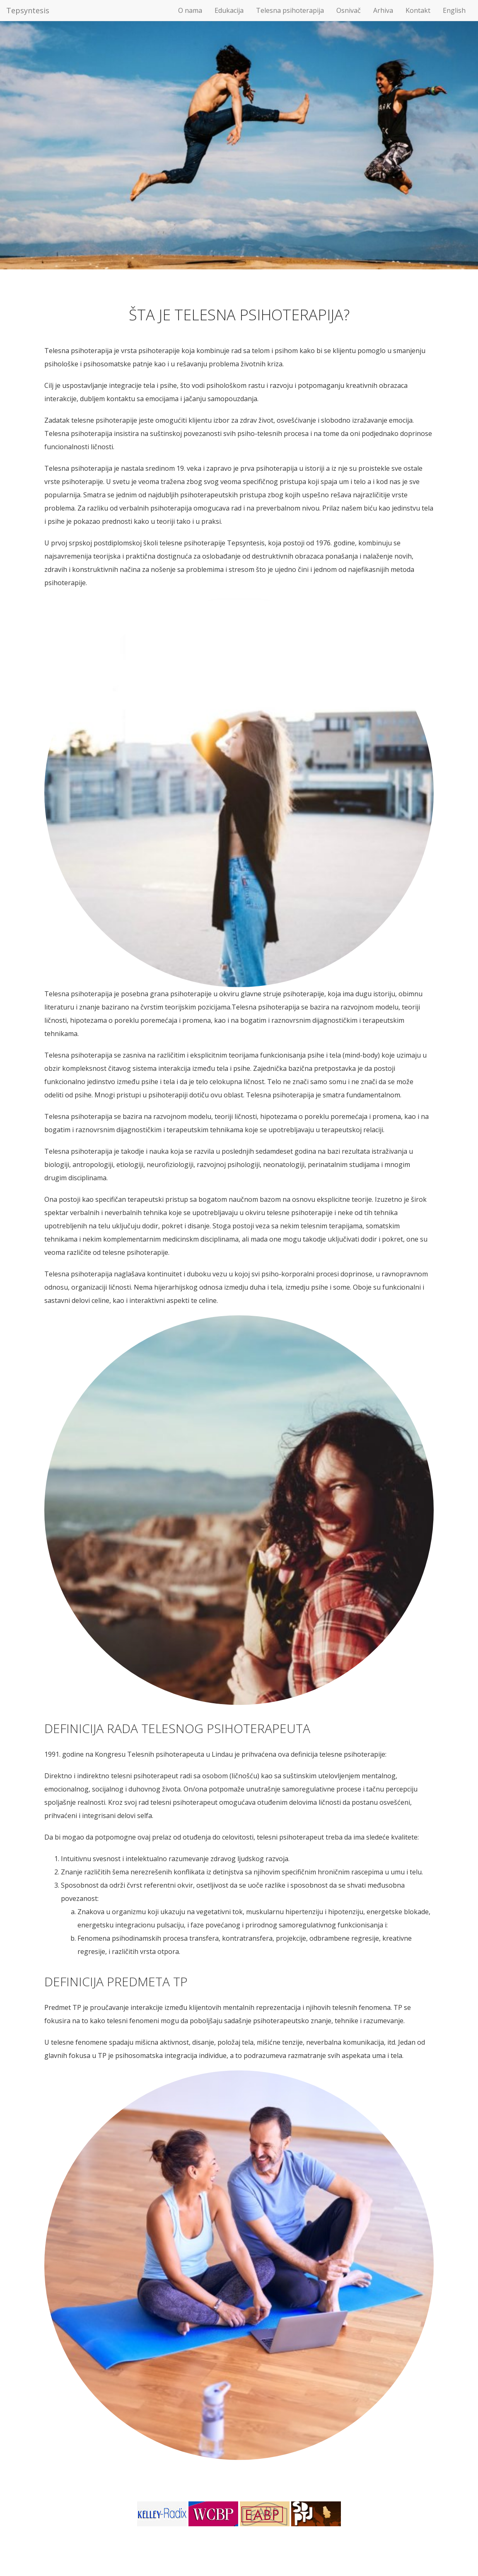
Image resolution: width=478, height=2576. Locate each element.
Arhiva (383, 10)
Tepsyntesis (27, 10)
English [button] (454, 10)
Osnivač (348, 10)
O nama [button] (190, 10)
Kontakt (418, 10)
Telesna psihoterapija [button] (290, 10)
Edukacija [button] (229, 10)
